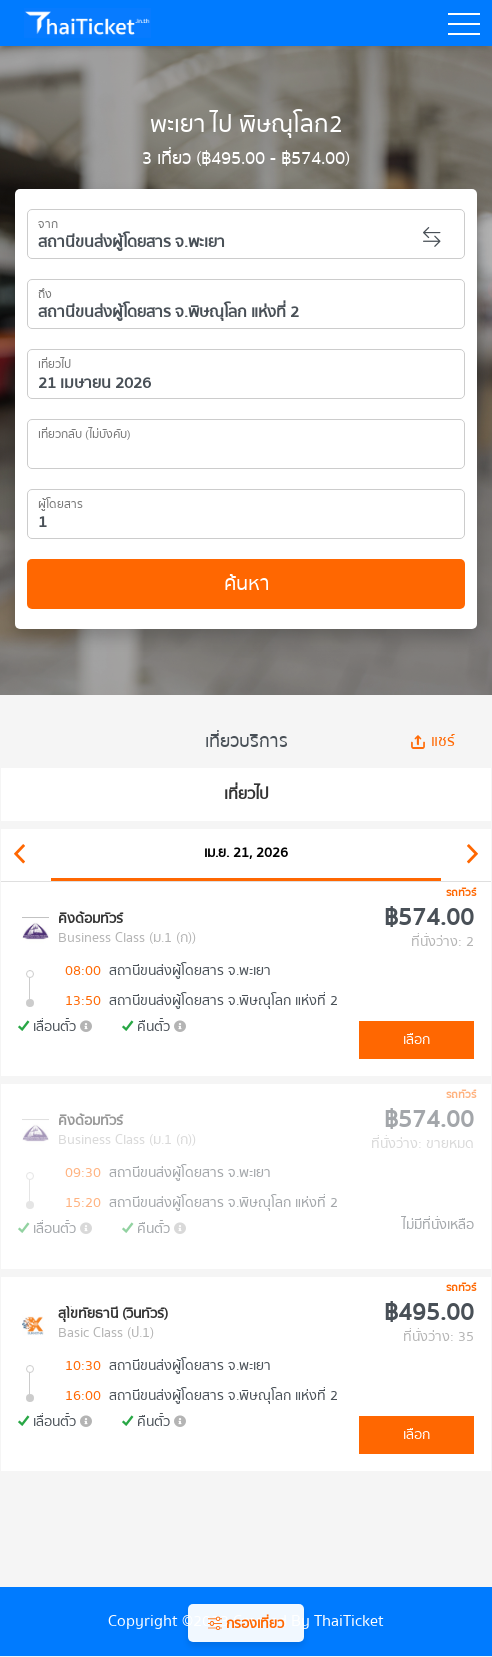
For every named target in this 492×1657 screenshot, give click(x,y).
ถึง (45, 291)
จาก (48, 221)
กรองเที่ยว (246, 1624)
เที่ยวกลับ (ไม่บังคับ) (84, 431)
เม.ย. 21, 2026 (246, 853)
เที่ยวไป (54, 361)
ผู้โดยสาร (60, 501)
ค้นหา (246, 583)
